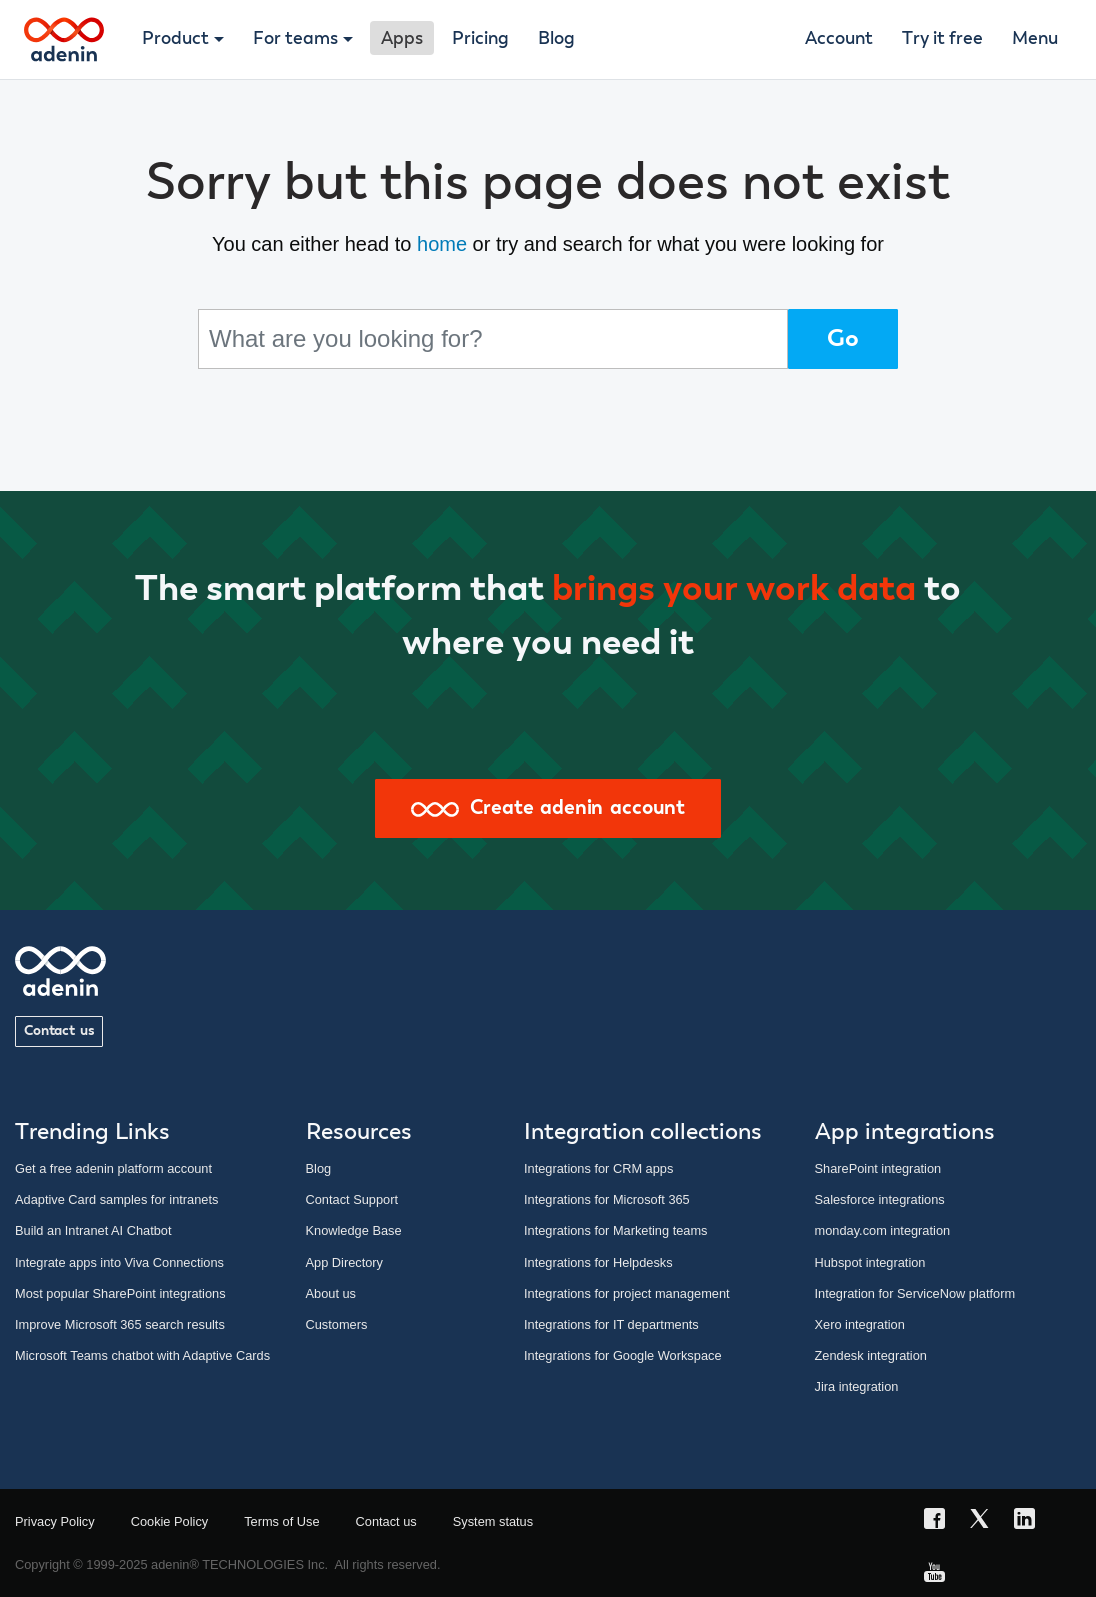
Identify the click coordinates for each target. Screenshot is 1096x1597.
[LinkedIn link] (1030, 1521)
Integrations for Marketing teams (616, 1230)
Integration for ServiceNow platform (915, 1293)
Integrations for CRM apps (598, 1168)
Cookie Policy (170, 1521)
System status (493, 1521)
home (442, 244)
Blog (556, 39)
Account (839, 39)
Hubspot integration (870, 1262)
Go (843, 339)
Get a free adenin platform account (113, 1168)
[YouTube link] (940, 1575)
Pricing (480, 39)
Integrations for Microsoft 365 (607, 1199)
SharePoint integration (878, 1168)
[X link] (985, 1521)
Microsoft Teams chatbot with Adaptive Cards (142, 1355)
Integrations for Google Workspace (623, 1355)
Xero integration (860, 1324)
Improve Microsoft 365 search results (120, 1324)
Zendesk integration (871, 1355)
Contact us (59, 1031)
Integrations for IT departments (611, 1324)
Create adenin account (548, 808)
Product (175, 39)
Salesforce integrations (880, 1199)
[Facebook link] (940, 1521)
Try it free (942, 39)
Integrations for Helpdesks (598, 1262)
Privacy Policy (55, 1521)
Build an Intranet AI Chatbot (93, 1230)
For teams (295, 39)
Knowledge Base (354, 1230)
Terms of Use (281, 1521)
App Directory (345, 1262)
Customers (337, 1324)
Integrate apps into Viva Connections (119, 1262)
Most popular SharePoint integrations (120, 1293)
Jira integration (857, 1386)
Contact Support (352, 1199)
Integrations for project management (627, 1293)
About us (331, 1293)
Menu (1035, 39)
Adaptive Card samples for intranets (116, 1199)
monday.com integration (883, 1230)
